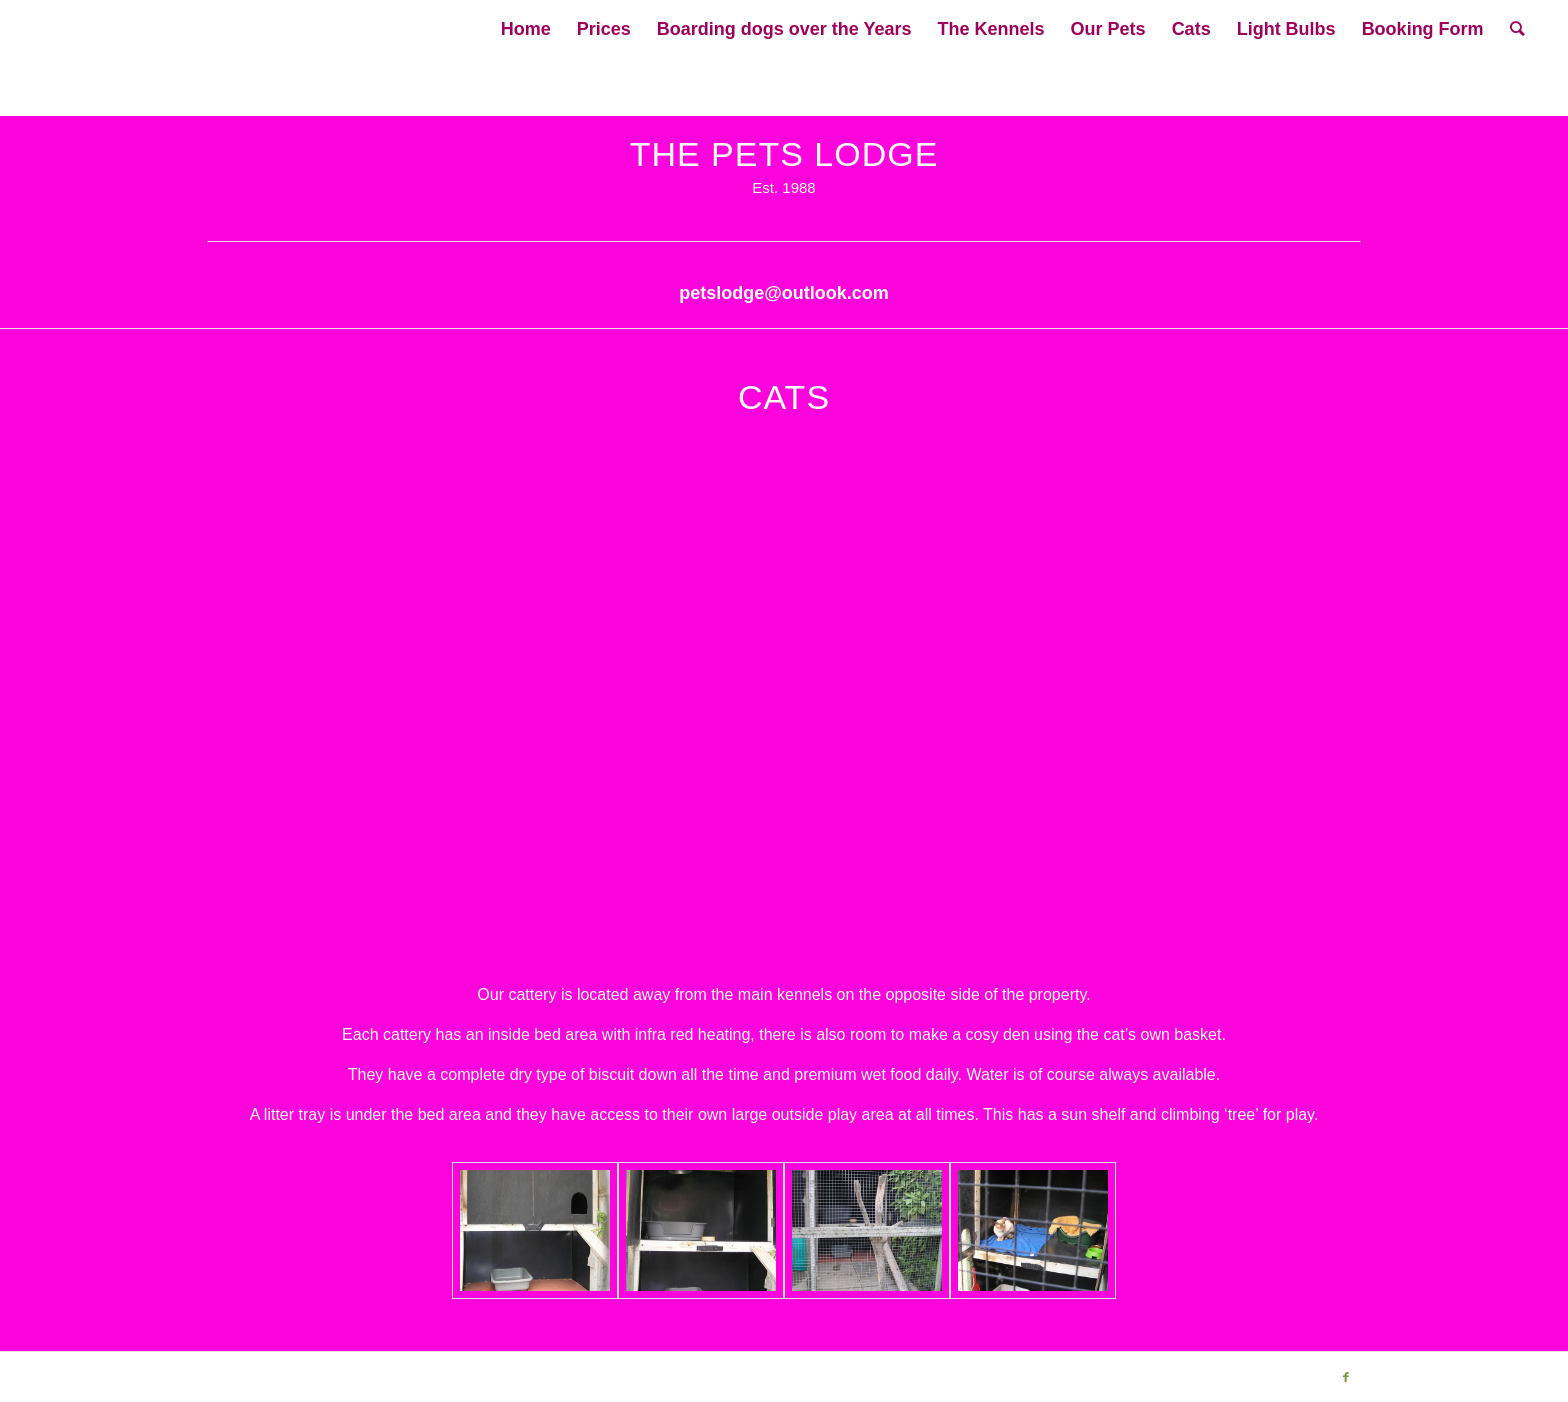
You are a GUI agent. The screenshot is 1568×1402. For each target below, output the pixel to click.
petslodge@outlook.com (784, 293)
